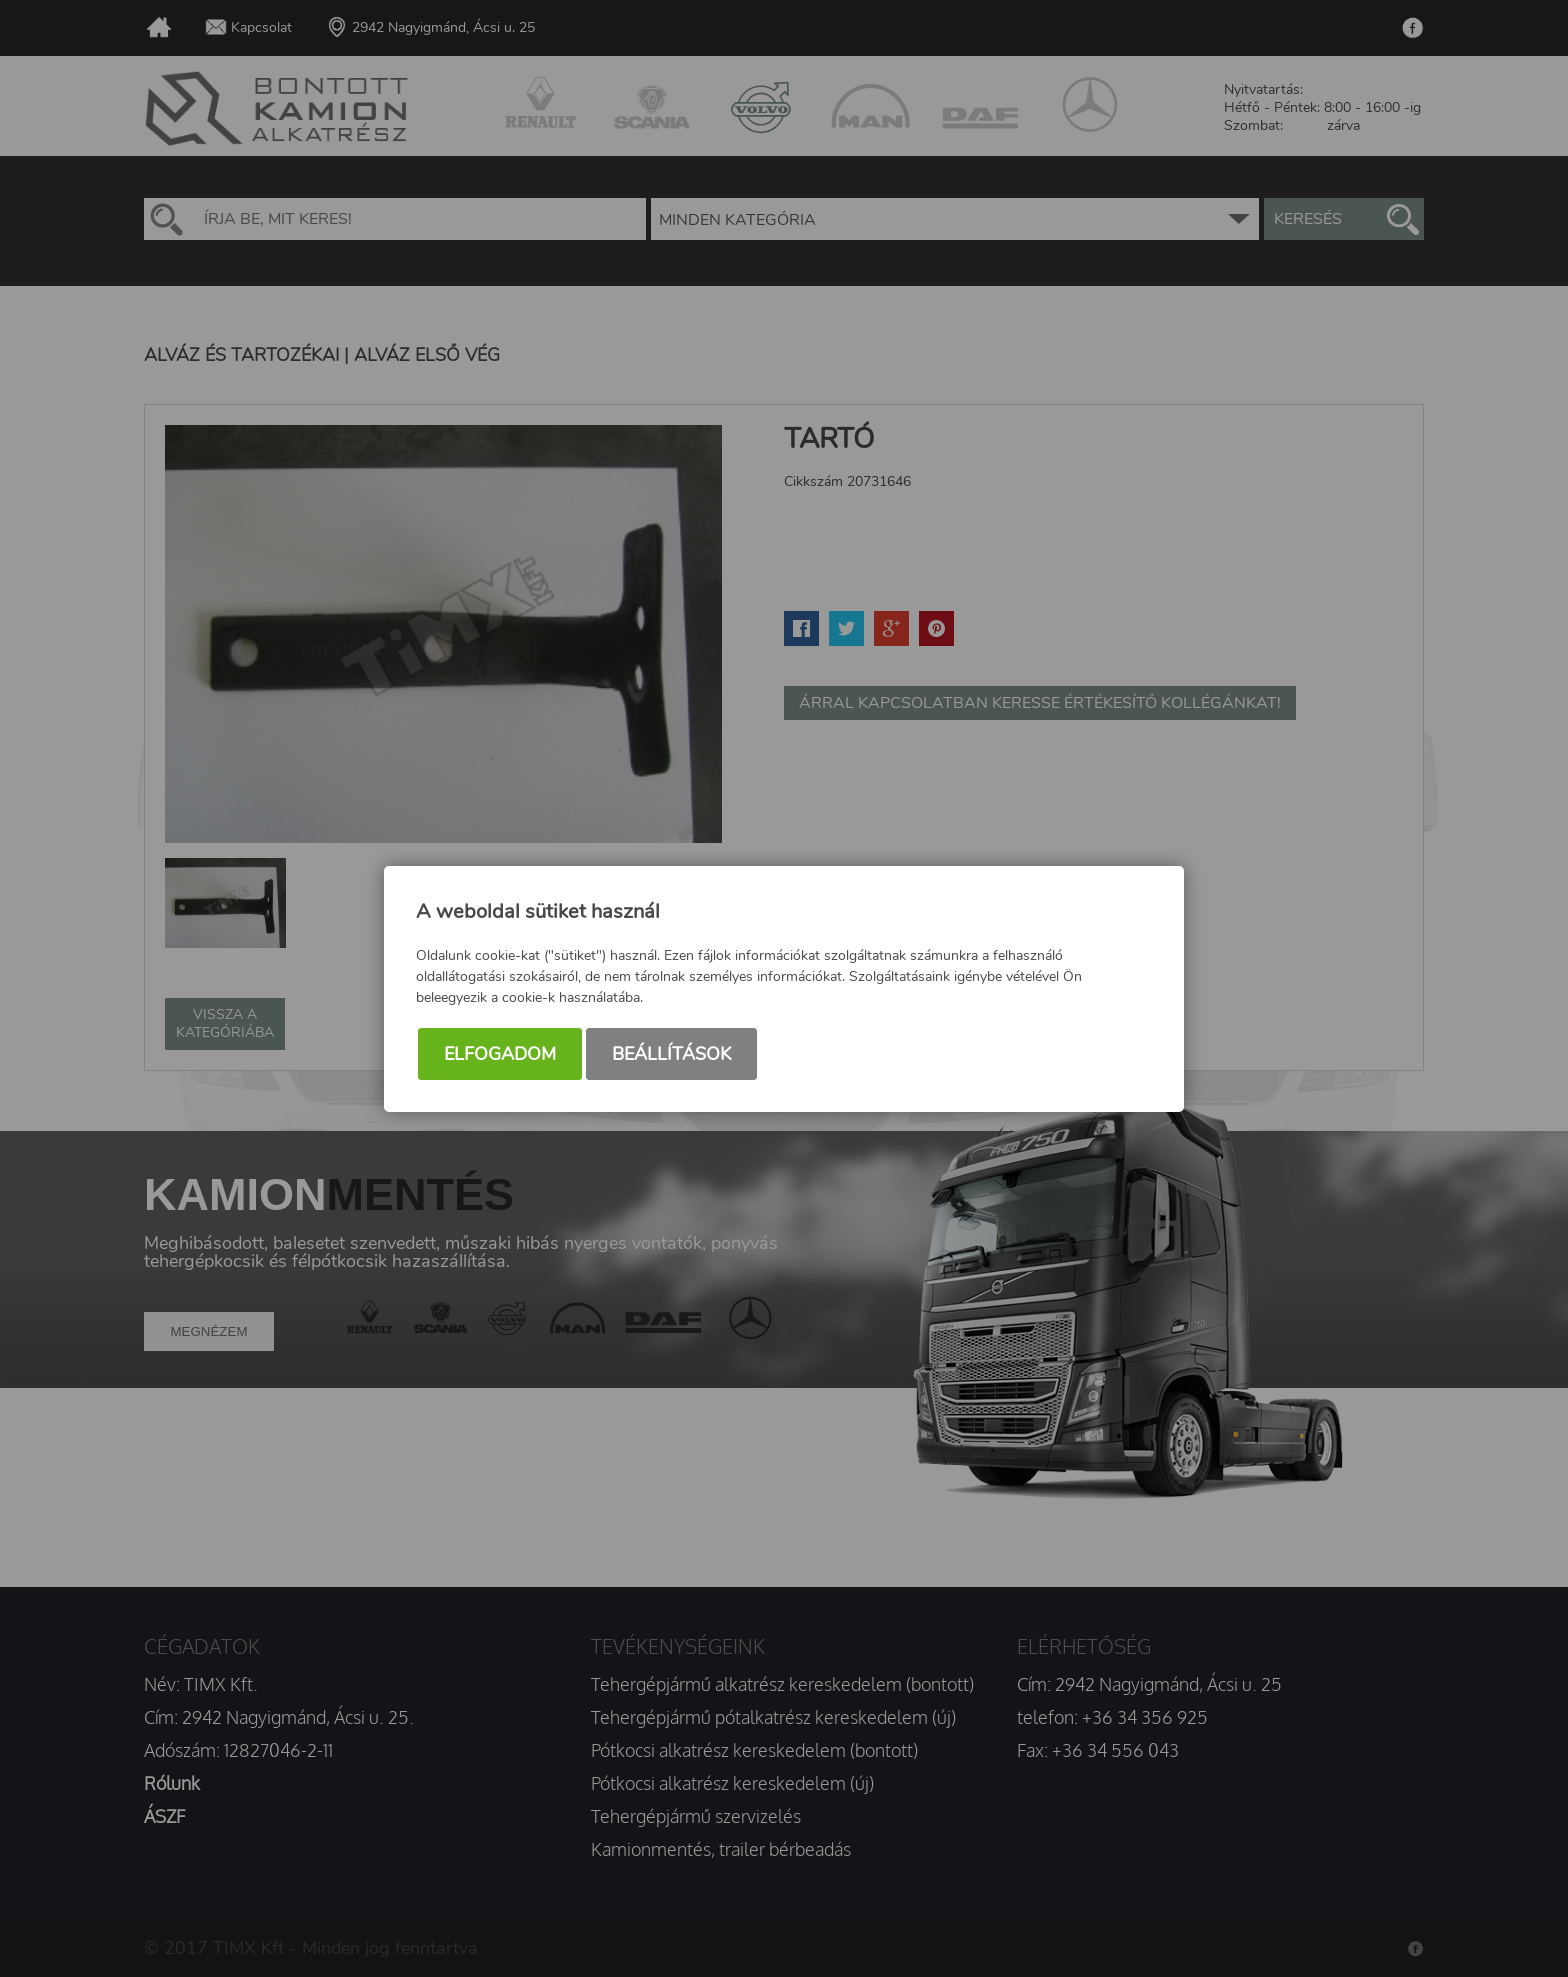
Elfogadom (500, 1055)
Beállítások (671, 1055)
